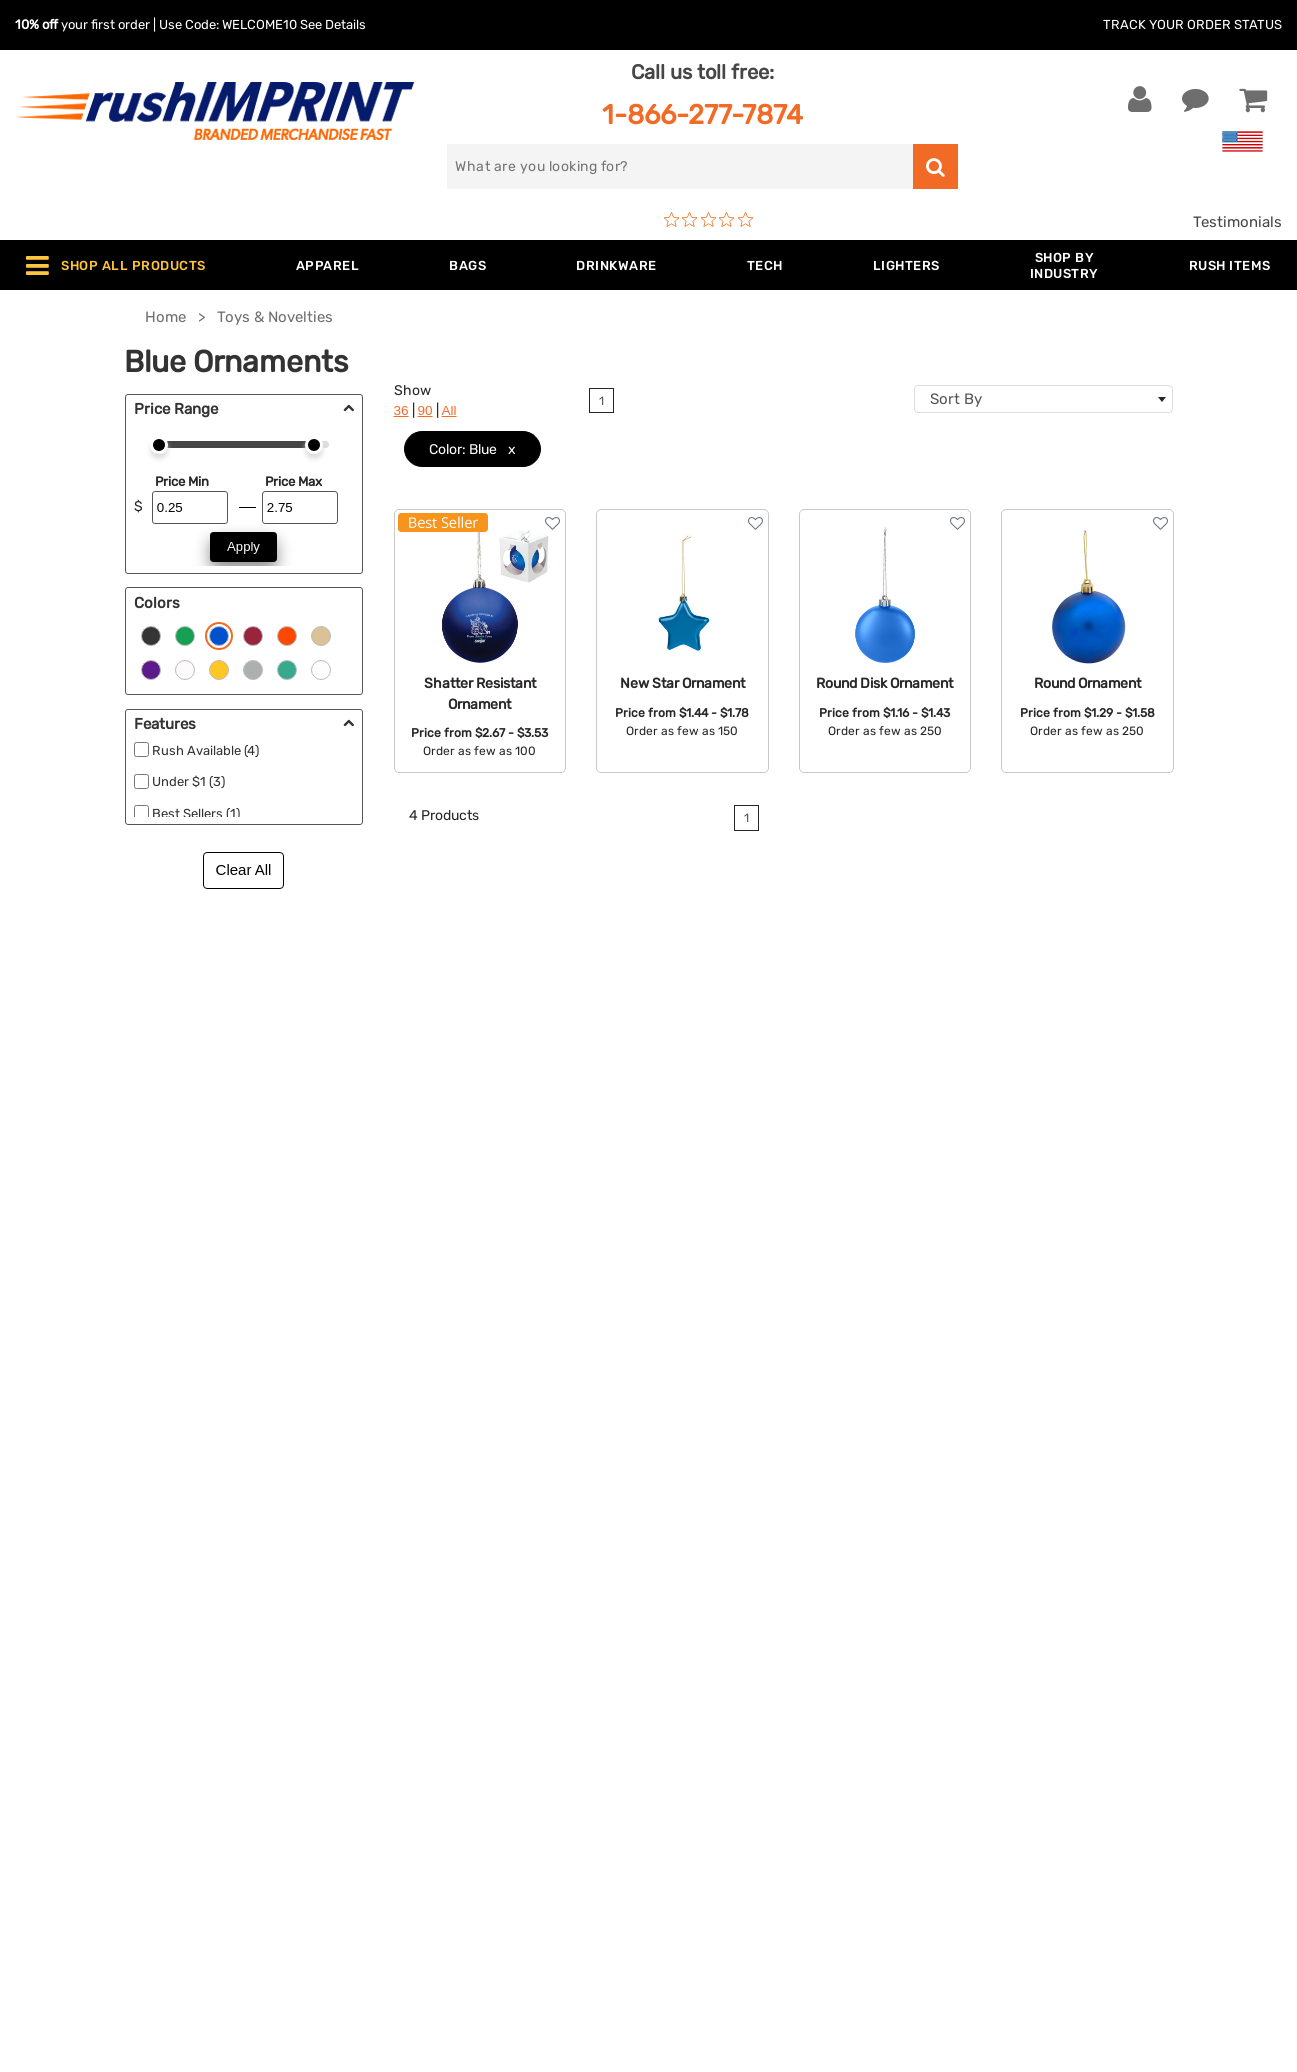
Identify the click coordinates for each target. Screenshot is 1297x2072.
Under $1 (378, 1842)
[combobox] (1044, 399)
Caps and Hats (398, 1812)
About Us (697, 1537)
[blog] (1055, 1717)
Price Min (182, 481)
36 (401, 410)
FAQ (678, 1629)
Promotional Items (412, 1751)
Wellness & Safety (409, 1720)
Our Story (697, 1568)
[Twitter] (1025, 1717)
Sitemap (692, 1781)
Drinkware (382, 1629)
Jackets (375, 1568)
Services (693, 1598)
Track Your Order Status (1192, 24)
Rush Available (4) (205, 750)
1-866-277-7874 (702, 114)
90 (425, 410)
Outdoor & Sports (408, 1690)
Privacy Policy (713, 1720)
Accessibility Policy (732, 1751)
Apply (243, 546)
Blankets (377, 1781)
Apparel (374, 1537)
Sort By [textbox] (956, 399)
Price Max (293, 481)
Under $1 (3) (188, 781)
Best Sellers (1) (196, 813)
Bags (364, 1598)
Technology (387, 1659)
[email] (1107, 1547)
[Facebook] (995, 1717)
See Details (333, 24)
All (449, 410)
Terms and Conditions (741, 1690)
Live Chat (78, 1568)
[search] (679, 166)
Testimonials (1237, 222)
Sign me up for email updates (1102, 1587)
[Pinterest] (1085, 1717)
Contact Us (79, 1537)
